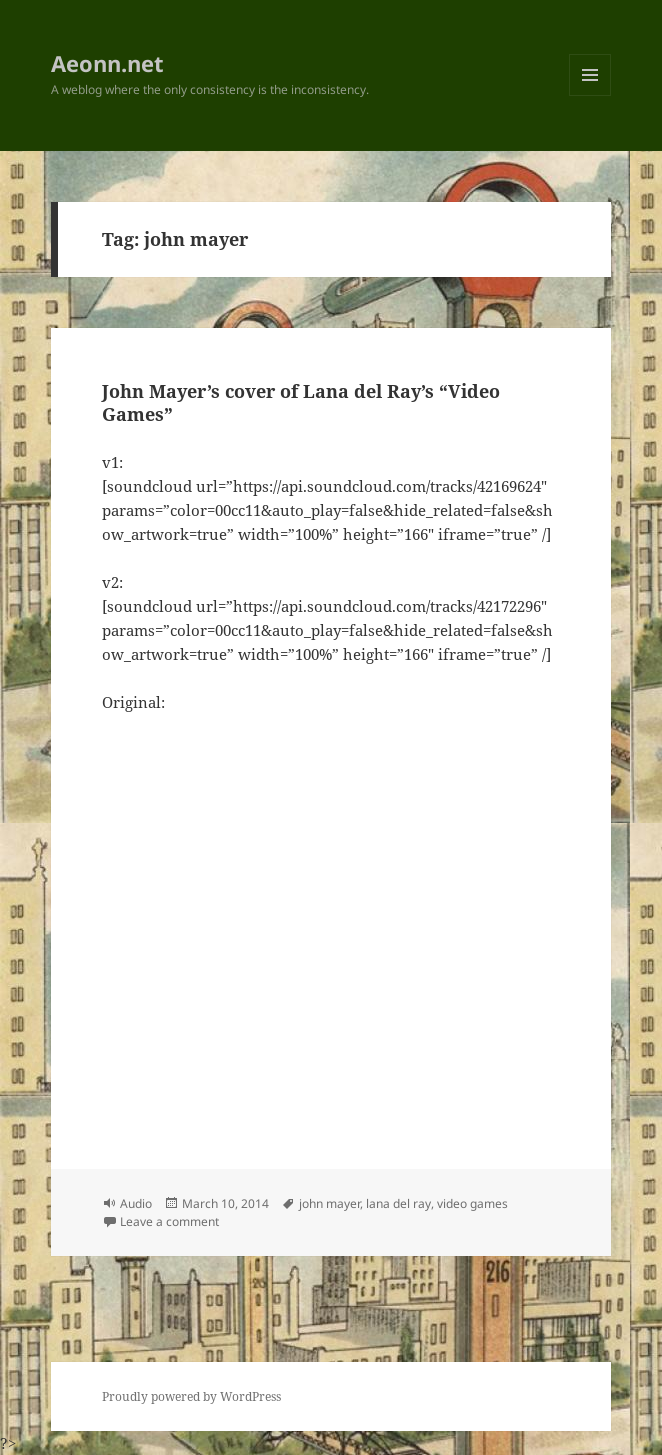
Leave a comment (169, 1221)
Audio (136, 1203)
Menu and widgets (590, 95)
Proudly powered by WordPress (191, 1396)
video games (472, 1203)
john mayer (329, 1203)
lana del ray (398, 1203)
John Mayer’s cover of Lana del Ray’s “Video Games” (301, 403)
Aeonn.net (107, 63)
